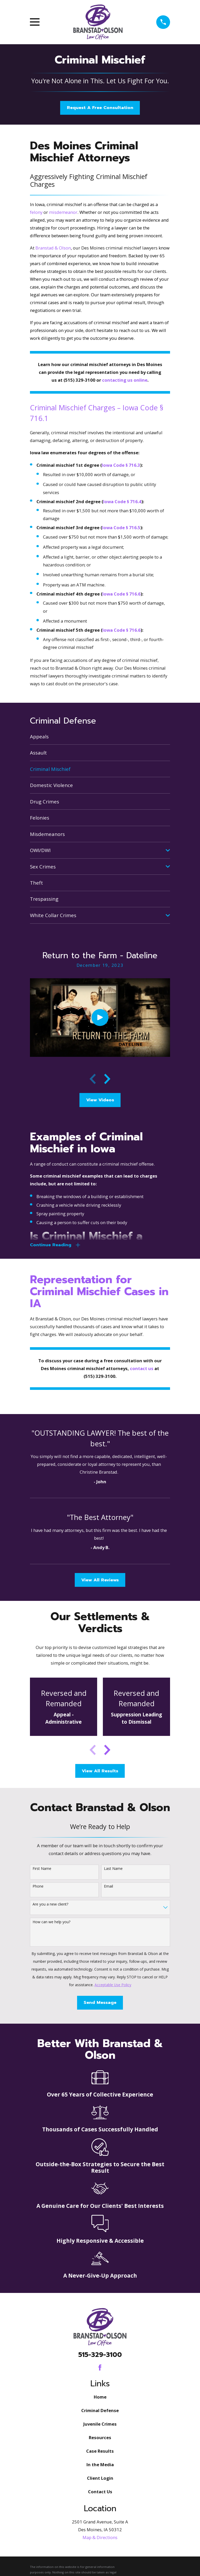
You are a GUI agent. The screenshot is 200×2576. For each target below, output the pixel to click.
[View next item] (107, 1079)
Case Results (100, 2451)
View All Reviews (100, 1580)
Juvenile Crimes (100, 2424)
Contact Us (100, 2492)
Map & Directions (100, 2538)
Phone (38, 1887)
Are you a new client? (50, 1904)
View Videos (100, 1100)
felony (36, 212)
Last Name (113, 1869)
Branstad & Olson (53, 248)
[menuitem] (100, 736)
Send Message (100, 2003)
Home (100, 2397)
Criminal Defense (100, 2411)
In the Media (100, 2465)
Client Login (100, 2478)
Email (108, 1887)
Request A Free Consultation (100, 107)
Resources (100, 2438)
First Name (42, 1869)
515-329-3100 (100, 2355)
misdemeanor (63, 212)
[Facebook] (100, 2368)
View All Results (100, 1771)
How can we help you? (51, 1922)
